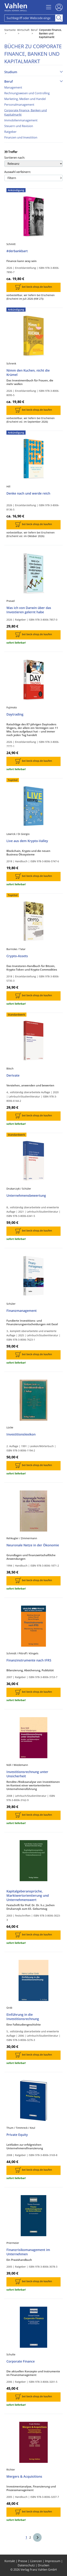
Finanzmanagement (21, 1310)
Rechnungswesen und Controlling (27, 93)
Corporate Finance (20, 2361)
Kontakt (9, 2561)
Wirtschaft (23, 30)
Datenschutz (26, 2565)
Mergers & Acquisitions (24, 2476)
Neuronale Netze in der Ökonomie (32, 1545)
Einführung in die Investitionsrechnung (22, 2016)
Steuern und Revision (18, 126)
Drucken (43, 2565)
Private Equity (17, 2134)
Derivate (12, 1075)
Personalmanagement (19, 105)
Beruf (34, 30)
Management (13, 87)
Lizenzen (36, 2561)
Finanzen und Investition (20, 137)
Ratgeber (10, 132)
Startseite (10, 30)
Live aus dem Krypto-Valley (27, 841)
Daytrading (14, 714)
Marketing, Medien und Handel (25, 99)
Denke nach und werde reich (28, 493)
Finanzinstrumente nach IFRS (28, 1660)
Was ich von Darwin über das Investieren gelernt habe (28, 610)
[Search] (29, 18)
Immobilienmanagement (21, 120)
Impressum (52, 2561)
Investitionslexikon (21, 1434)
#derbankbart (17, 251)
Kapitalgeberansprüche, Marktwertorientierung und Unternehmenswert (27, 1895)
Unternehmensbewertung (26, 1195)
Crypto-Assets (17, 956)
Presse (22, 2561)
